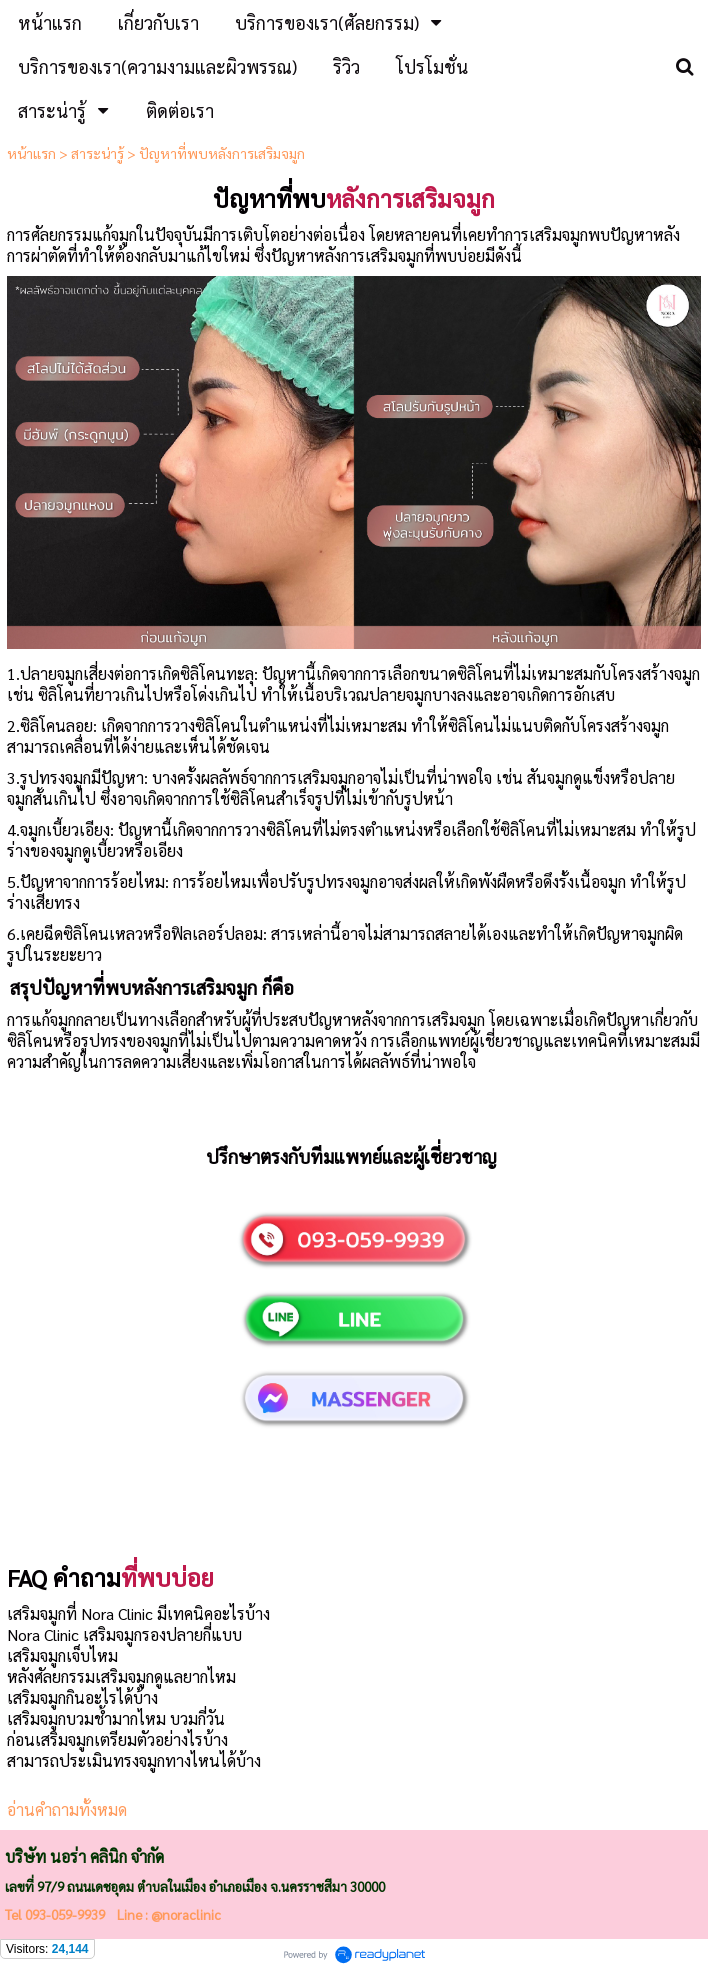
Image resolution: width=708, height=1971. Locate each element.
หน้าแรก (31, 153)
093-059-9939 (65, 1914)
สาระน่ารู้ (97, 153)
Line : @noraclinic (167, 1914)
